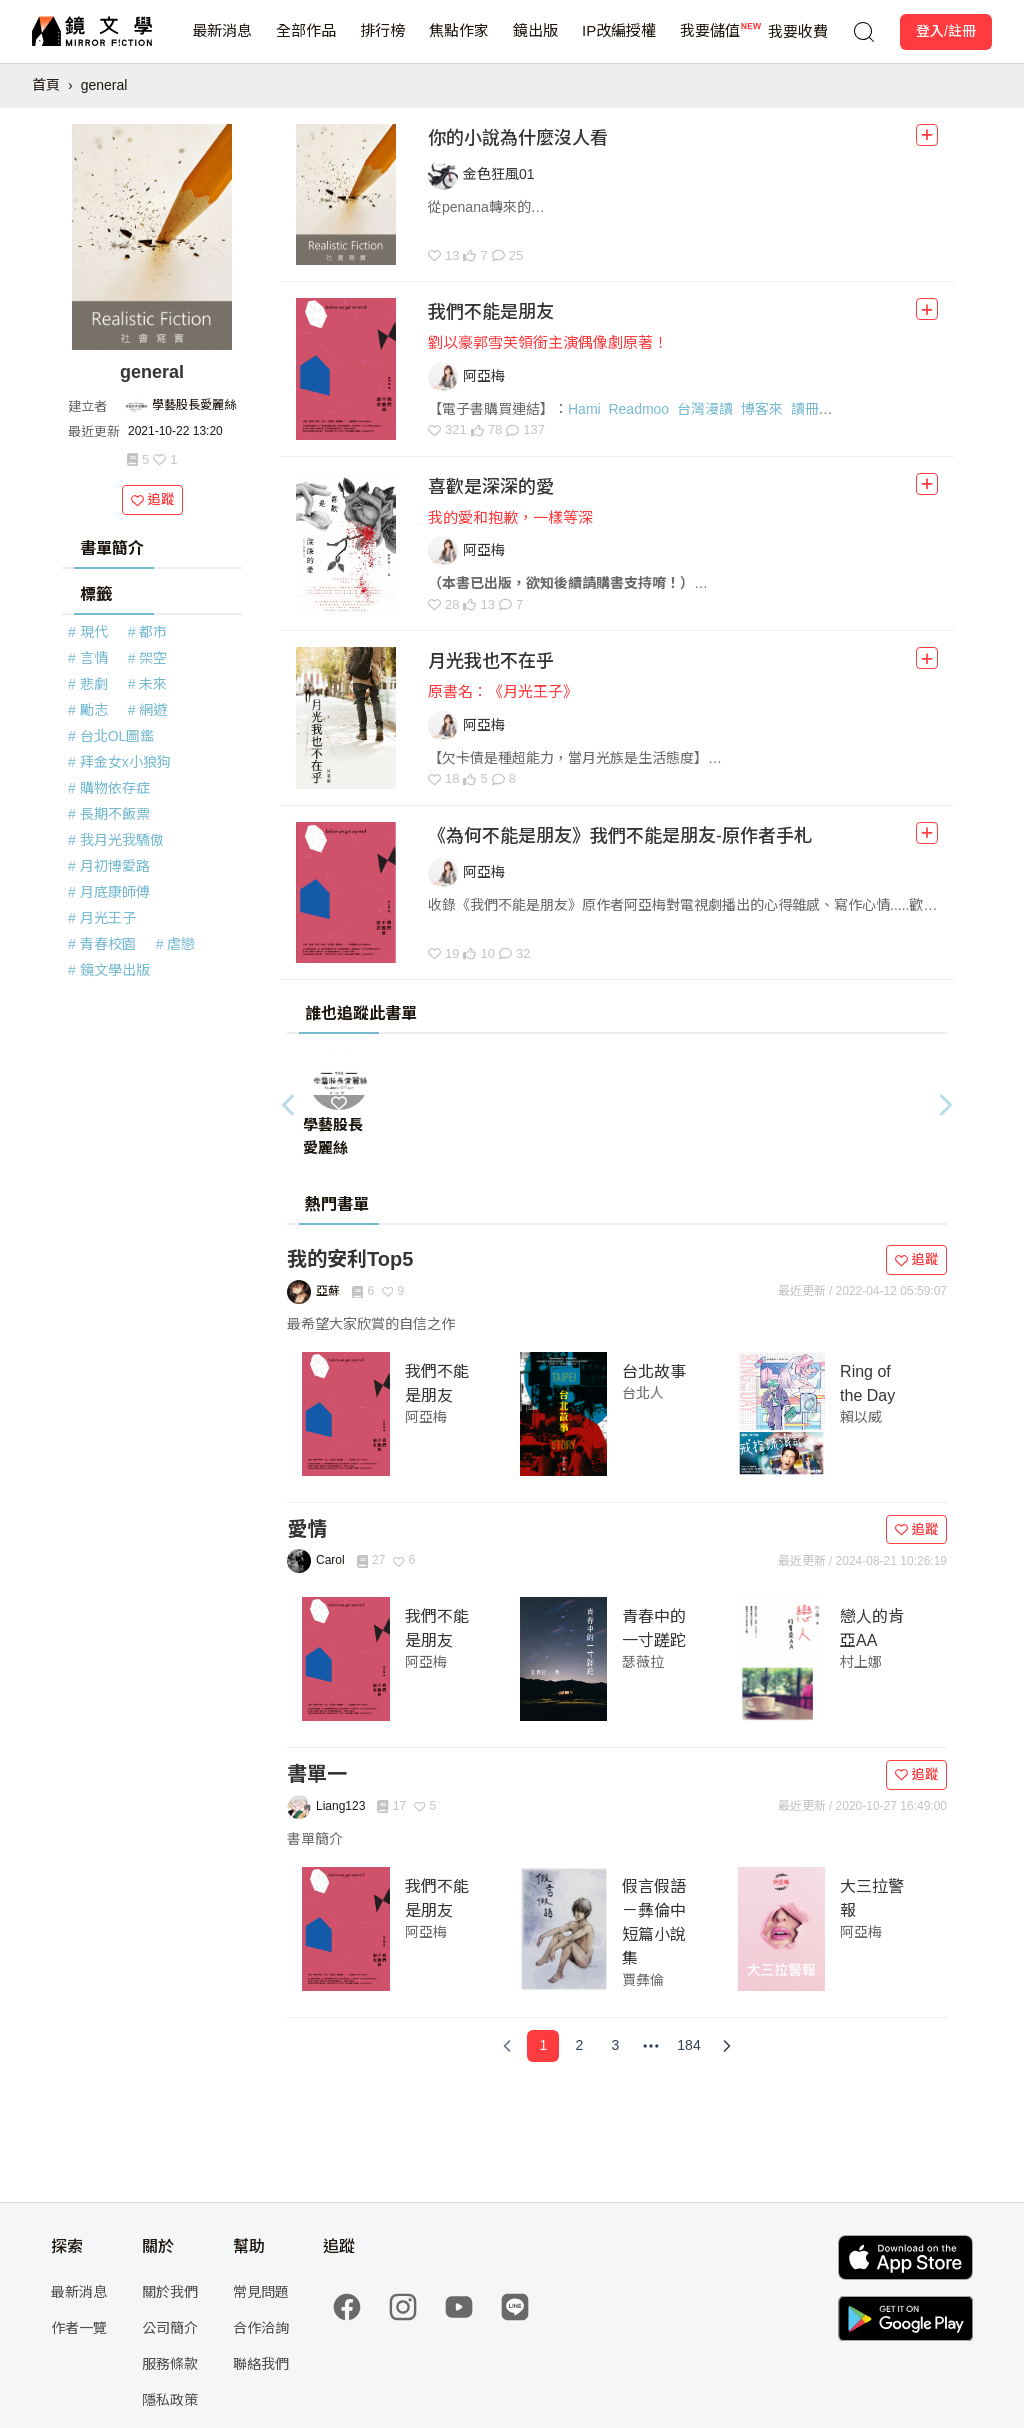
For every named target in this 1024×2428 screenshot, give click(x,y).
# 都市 (148, 632)
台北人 (643, 1393)
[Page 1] (543, 2046)
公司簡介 (170, 2328)
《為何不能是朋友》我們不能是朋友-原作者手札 (620, 836)
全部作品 (306, 42)
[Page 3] (615, 2046)
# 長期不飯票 (109, 814)
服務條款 (170, 2364)
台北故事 (654, 1371)
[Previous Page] (507, 2046)
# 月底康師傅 (109, 892)
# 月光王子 (102, 918)
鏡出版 (535, 42)
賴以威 (861, 1417)
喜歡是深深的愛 (491, 487)
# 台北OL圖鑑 (111, 736)
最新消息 (222, 42)
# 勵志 (88, 710)
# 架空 (148, 658)
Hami (584, 409)
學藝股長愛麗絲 (194, 405)
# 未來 (148, 684)
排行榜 (382, 42)
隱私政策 (170, 2400)
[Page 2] (579, 2046)
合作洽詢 (261, 2328)
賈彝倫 (643, 1980)
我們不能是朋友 (491, 312)
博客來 (762, 409)
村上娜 (861, 1662)
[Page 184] (688, 2046)
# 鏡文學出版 (109, 970)
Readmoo (638, 409)
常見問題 (261, 2292)
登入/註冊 (946, 31)
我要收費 (798, 31)
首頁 (46, 85)
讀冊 (805, 409)
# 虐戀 (176, 944)
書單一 (317, 1774)
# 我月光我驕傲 (116, 840)
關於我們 (170, 2292)
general (104, 85)
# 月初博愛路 (109, 866)
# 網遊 (148, 710)
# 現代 (88, 632)
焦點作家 (459, 42)
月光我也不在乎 (491, 661)
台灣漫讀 (705, 409)
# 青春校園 (102, 944)
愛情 (307, 1529)
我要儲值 (710, 42)
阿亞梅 (426, 1417)
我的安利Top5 (350, 1259)
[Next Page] (727, 2046)
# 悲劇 (88, 684)
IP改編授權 (619, 42)
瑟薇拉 (643, 1662)
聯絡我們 (261, 2364)
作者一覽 (79, 2328)
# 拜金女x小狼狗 (119, 762)
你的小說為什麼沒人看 (518, 138)
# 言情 (88, 658)
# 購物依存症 (109, 788)
